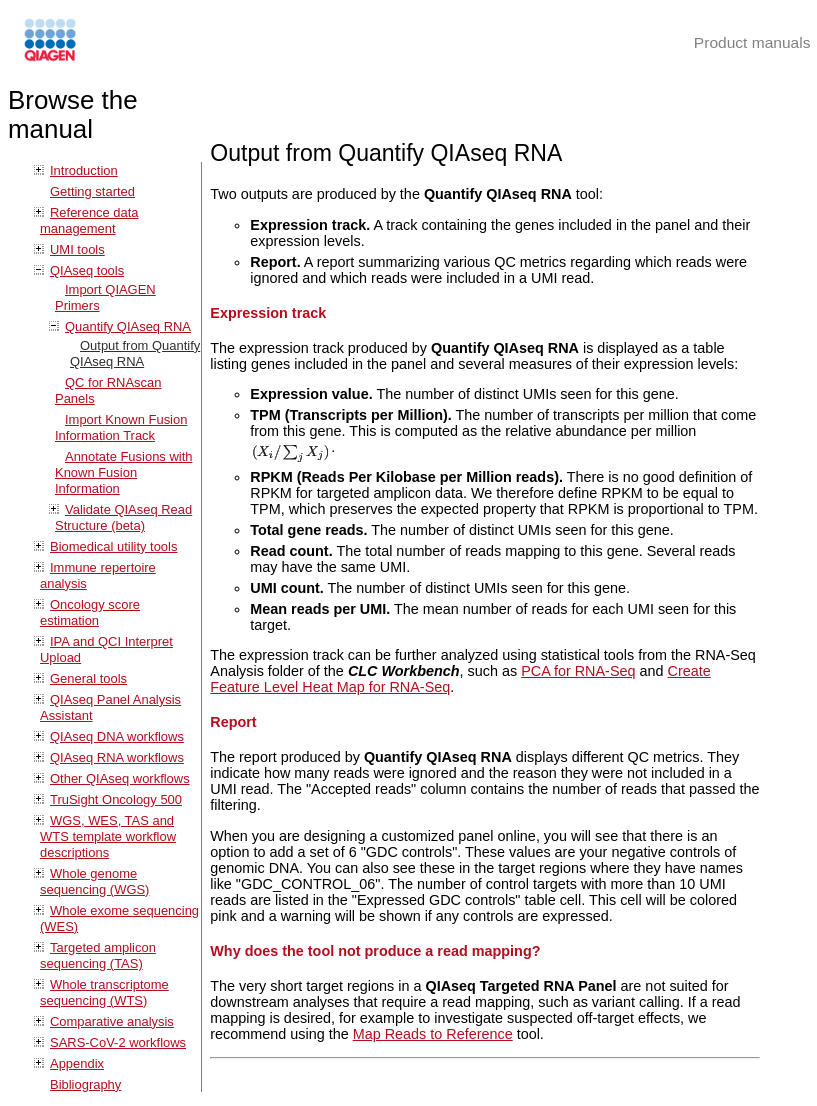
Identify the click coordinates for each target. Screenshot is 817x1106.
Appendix (77, 1063)
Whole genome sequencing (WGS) (94, 881)
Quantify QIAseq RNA (128, 326)
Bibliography (85, 1084)
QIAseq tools (87, 270)
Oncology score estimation (90, 612)
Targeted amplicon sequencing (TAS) (98, 955)
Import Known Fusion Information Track (121, 427)
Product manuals (752, 42)
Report (233, 722)
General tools (88, 678)
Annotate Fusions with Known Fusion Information (123, 472)
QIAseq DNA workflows (117, 736)
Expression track (268, 313)
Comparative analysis (112, 1021)
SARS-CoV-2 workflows (118, 1042)
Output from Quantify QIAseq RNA (135, 353)
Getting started (92, 191)
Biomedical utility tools (113, 546)
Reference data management (89, 220)
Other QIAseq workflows (120, 778)
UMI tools (77, 249)
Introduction (84, 170)
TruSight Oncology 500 (116, 799)
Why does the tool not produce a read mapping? (375, 951)
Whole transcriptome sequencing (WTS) (104, 992)
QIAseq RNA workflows (117, 757)
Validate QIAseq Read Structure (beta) (123, 517)
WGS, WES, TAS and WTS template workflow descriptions (108, 836)
